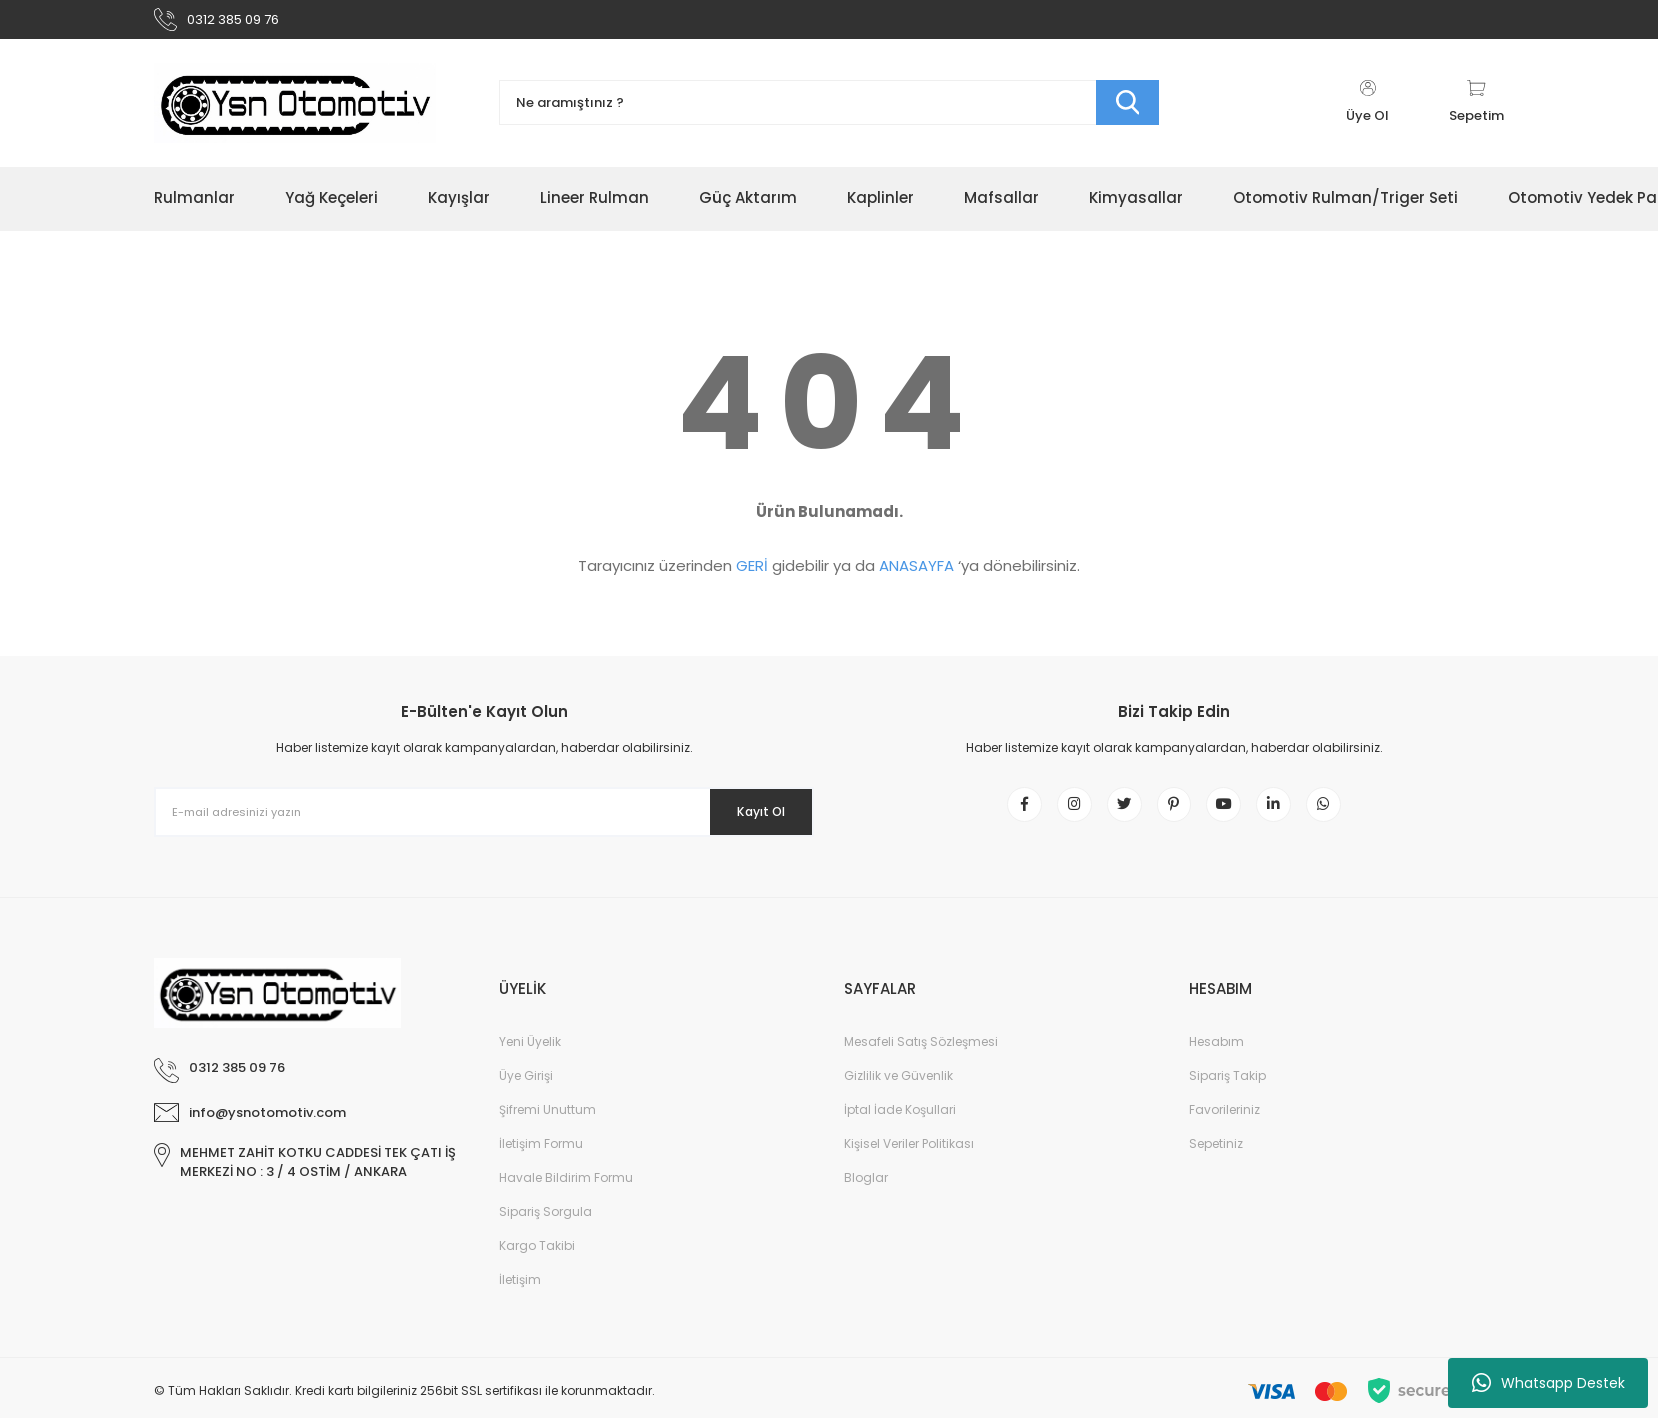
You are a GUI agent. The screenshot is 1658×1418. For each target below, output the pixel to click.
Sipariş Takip (1227, 1099)
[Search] (829, 112)
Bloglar (866, 1201)
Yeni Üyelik (530, 1065)
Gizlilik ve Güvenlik (898, 1099)
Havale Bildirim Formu (566, 1201)
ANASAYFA (916, 575)
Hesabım (1216, 1065)
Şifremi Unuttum (547, 1133)
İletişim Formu (541, 1167)
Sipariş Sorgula (545, 1235)
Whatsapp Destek (1548, 1383)
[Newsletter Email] (484, 822)
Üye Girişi (526, 1099)
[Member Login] (1367, 112)
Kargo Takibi (537, 1269)
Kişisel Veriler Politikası (909, 1167)
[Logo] (295, 112)
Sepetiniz (1216, 1167)
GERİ (752, 575)
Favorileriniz (1224, 1133)
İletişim (520, 1303)
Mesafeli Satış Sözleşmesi (921, 1065)
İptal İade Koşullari (900, 1133)
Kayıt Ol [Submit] (747, 821)
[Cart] (1476, 112)
